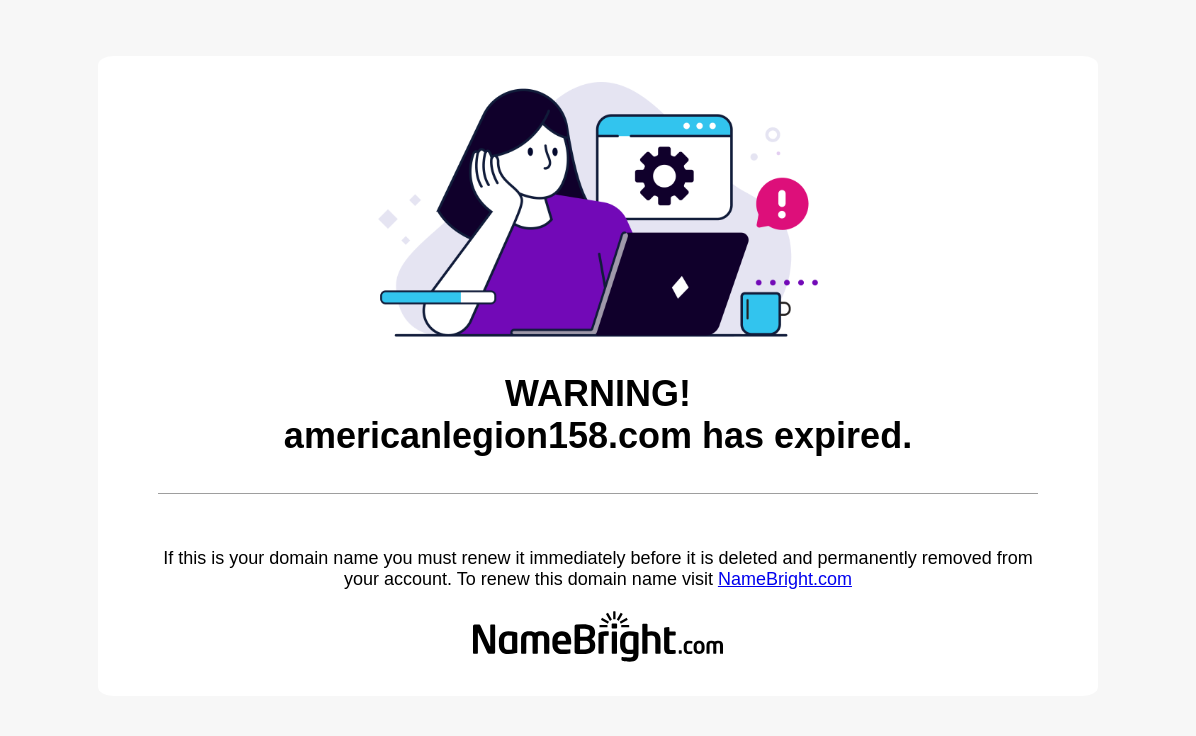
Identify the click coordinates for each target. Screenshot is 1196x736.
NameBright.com (785, 579)
